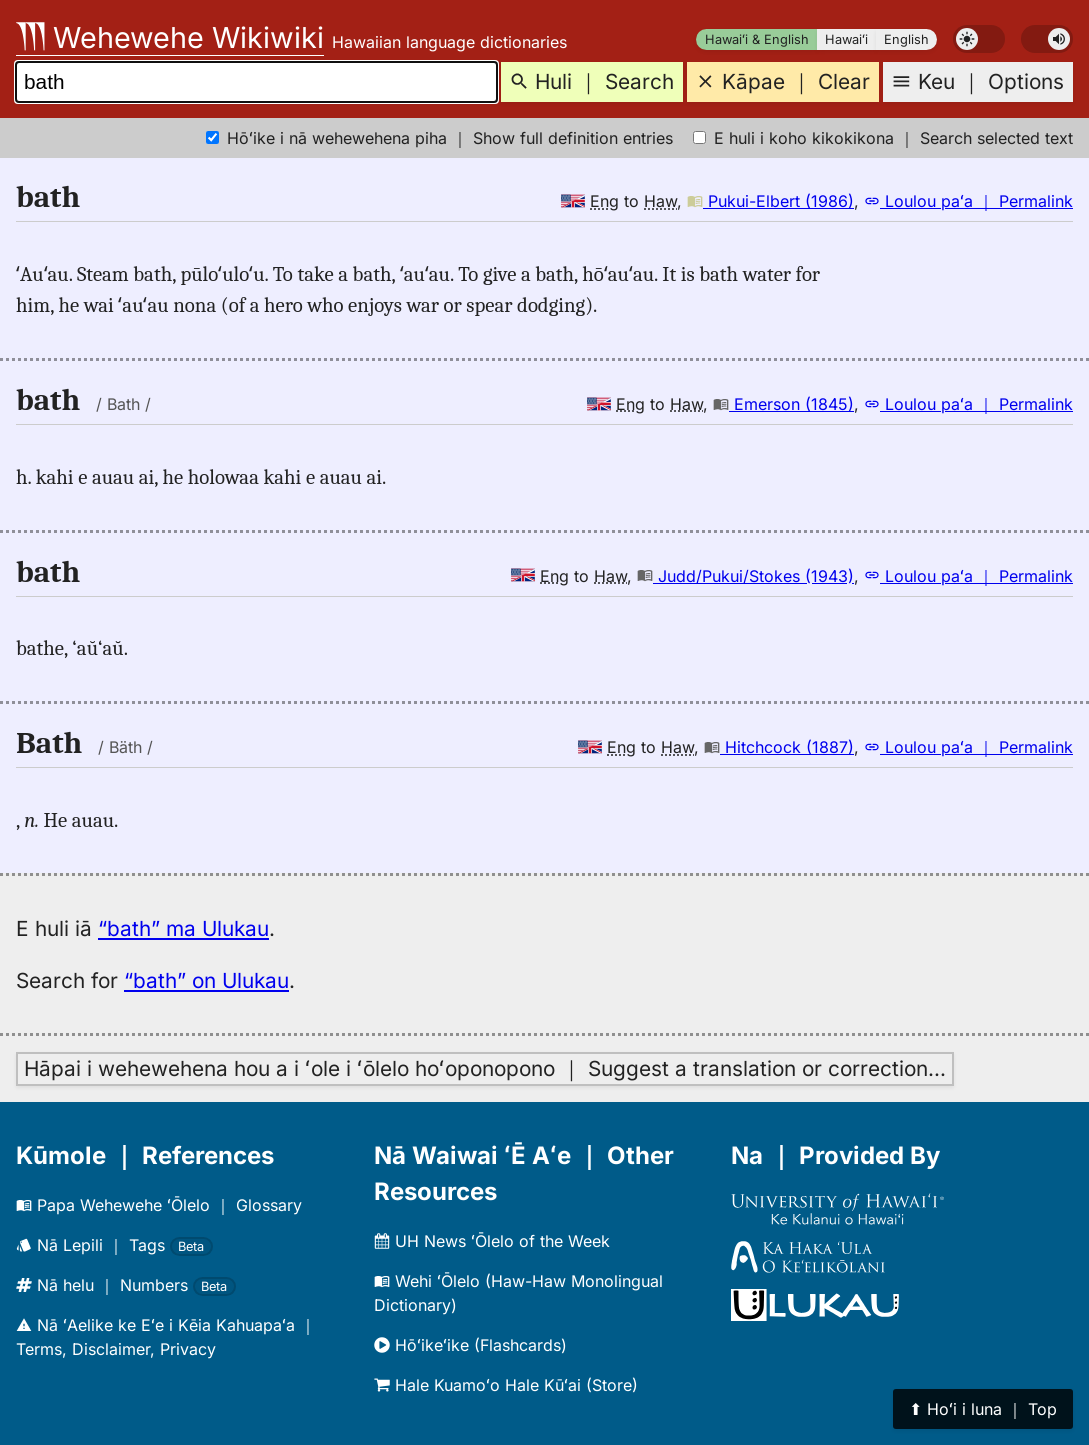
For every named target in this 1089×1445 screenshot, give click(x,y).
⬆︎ (983, 1409)
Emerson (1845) (783, 404)
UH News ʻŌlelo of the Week (492, 1241)
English (906, 39)
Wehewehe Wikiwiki (170, 37)
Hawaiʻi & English (757, 39)
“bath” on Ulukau (206, 980)
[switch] (979, 39)
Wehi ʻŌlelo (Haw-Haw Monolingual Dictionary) (518, 1293)
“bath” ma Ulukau (183, 928)
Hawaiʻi (846, 39)
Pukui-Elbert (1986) (770, 201)
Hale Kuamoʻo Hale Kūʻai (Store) (506, 1385)
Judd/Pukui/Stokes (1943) (745, 576)
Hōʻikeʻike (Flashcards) (470, 1345)
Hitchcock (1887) (779, 747)
